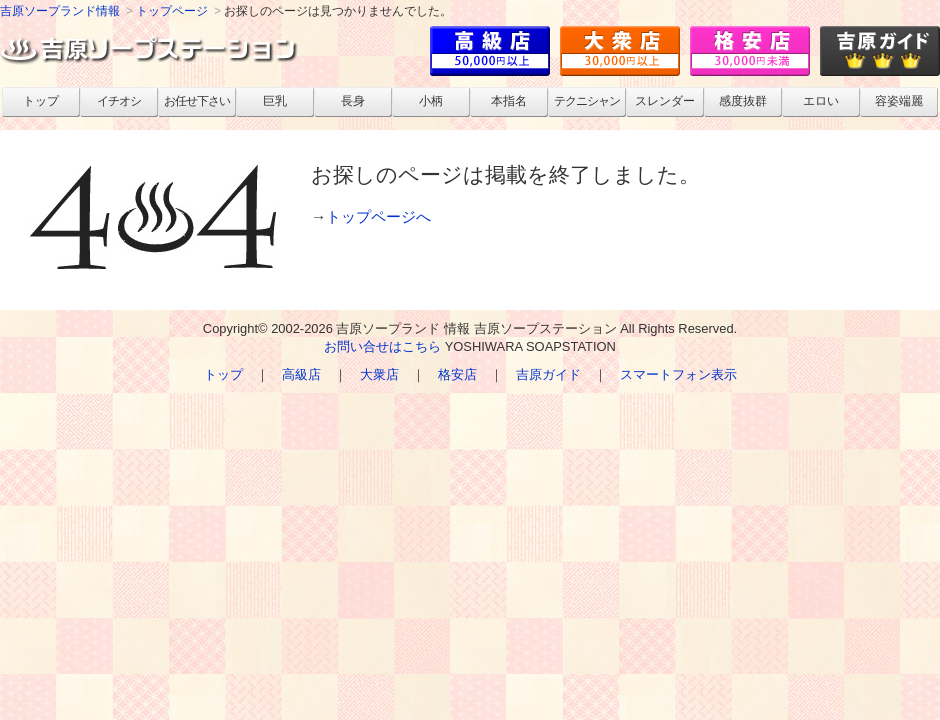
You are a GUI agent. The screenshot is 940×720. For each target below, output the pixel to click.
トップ (223, 374)
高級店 (301, 374)
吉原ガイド (548, 374)
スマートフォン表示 (678, 374)
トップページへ (378, 216)
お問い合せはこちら (382, 346)
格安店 (457, 374)
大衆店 (379, 374)
